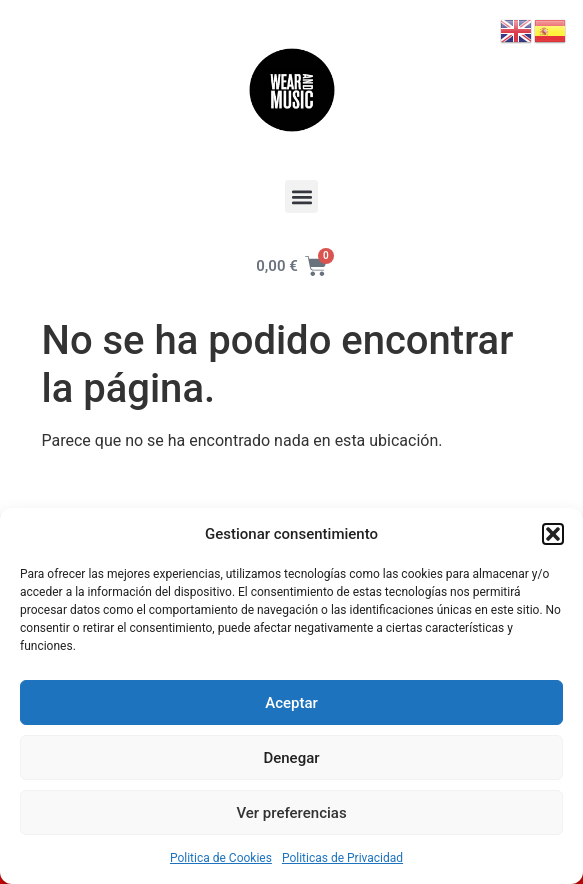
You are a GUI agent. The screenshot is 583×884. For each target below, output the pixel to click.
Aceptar (291, 703)
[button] (553, 534)
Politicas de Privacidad (342, 858)
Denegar (291, 758)
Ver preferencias (291, 813)
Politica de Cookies (221, 858)
